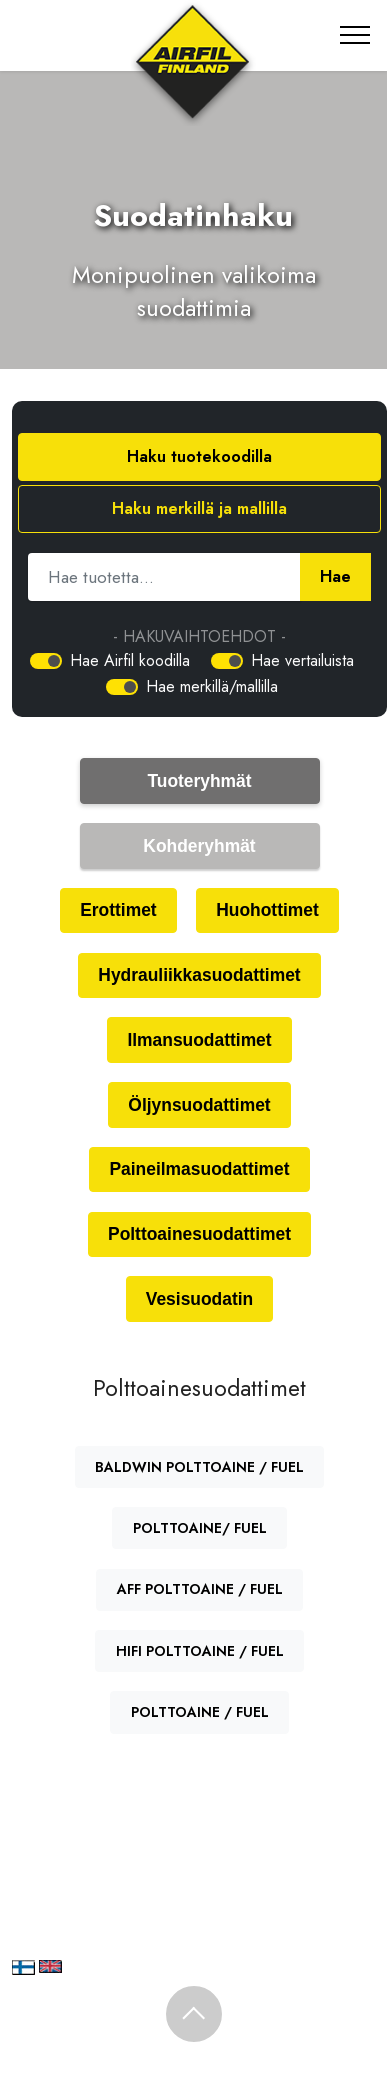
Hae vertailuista (302, 660)
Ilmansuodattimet (199, 1040)
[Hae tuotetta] (164, 577)
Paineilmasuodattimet (199, 1169)
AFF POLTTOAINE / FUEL (200, 1589)
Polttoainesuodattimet (199, 1234)
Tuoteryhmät (199, 781)
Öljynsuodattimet (199, 1105)
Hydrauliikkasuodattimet (199, 975)
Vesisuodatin (199, 1299)
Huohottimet (267, 910)
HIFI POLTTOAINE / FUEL (200, 1651)
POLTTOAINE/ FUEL (200, 1528)
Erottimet (118, 910)
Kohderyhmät (199, 846)
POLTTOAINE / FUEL (200, 1712)
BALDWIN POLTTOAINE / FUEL (199, 1467)
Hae (335, 576)
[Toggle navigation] (355, 35)
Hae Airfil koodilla (130, 660)
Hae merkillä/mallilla (212, 686)
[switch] (46, 661)
